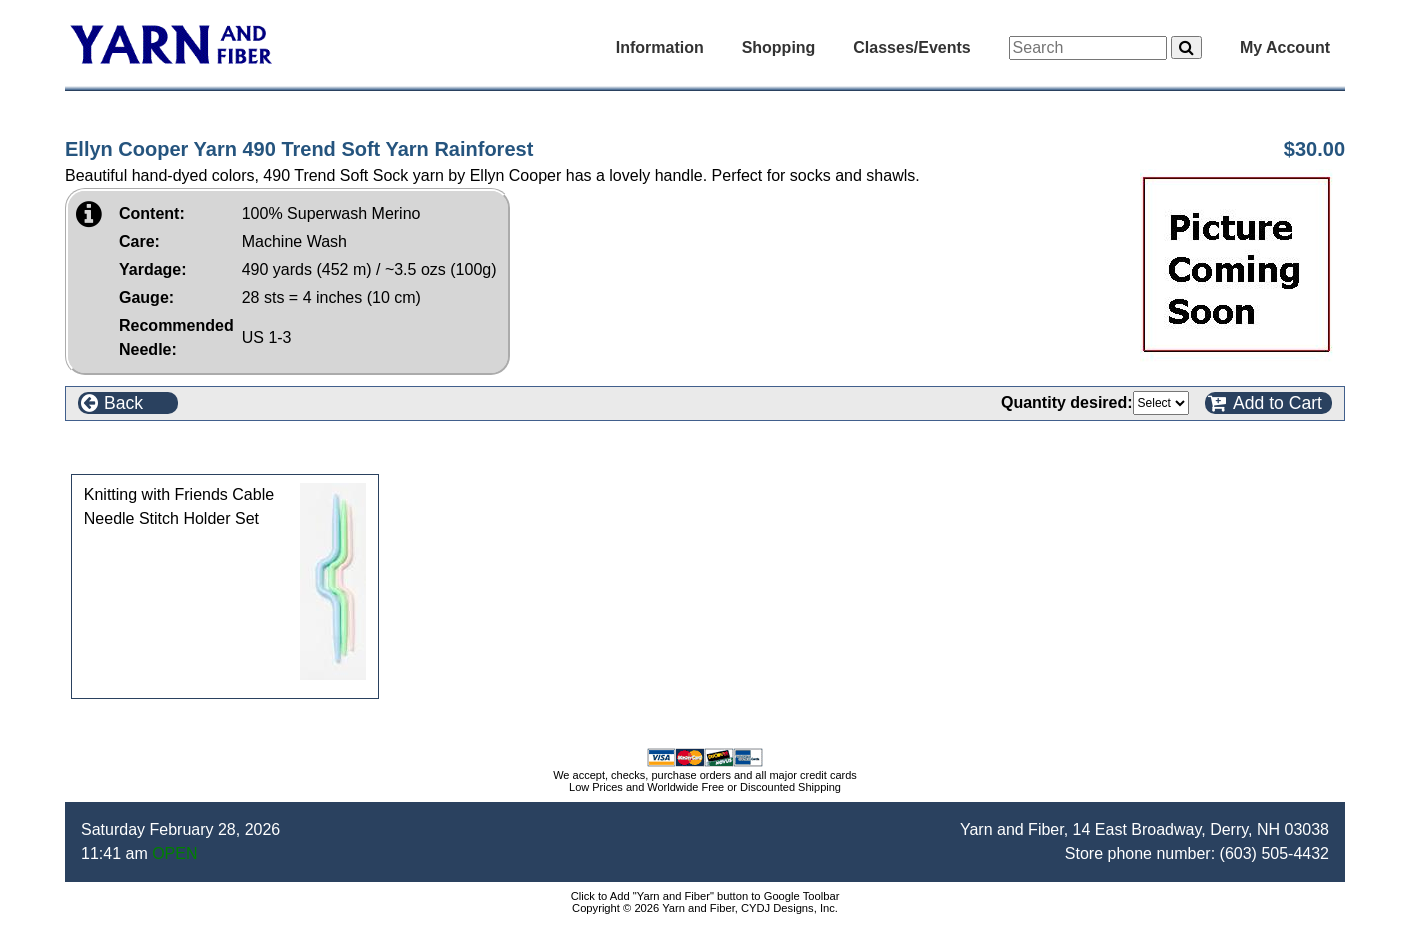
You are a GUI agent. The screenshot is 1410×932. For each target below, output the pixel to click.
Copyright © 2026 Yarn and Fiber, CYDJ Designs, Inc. (705, 908)
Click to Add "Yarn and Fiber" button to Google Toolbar (705, 896)
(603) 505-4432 (1274, 853)
